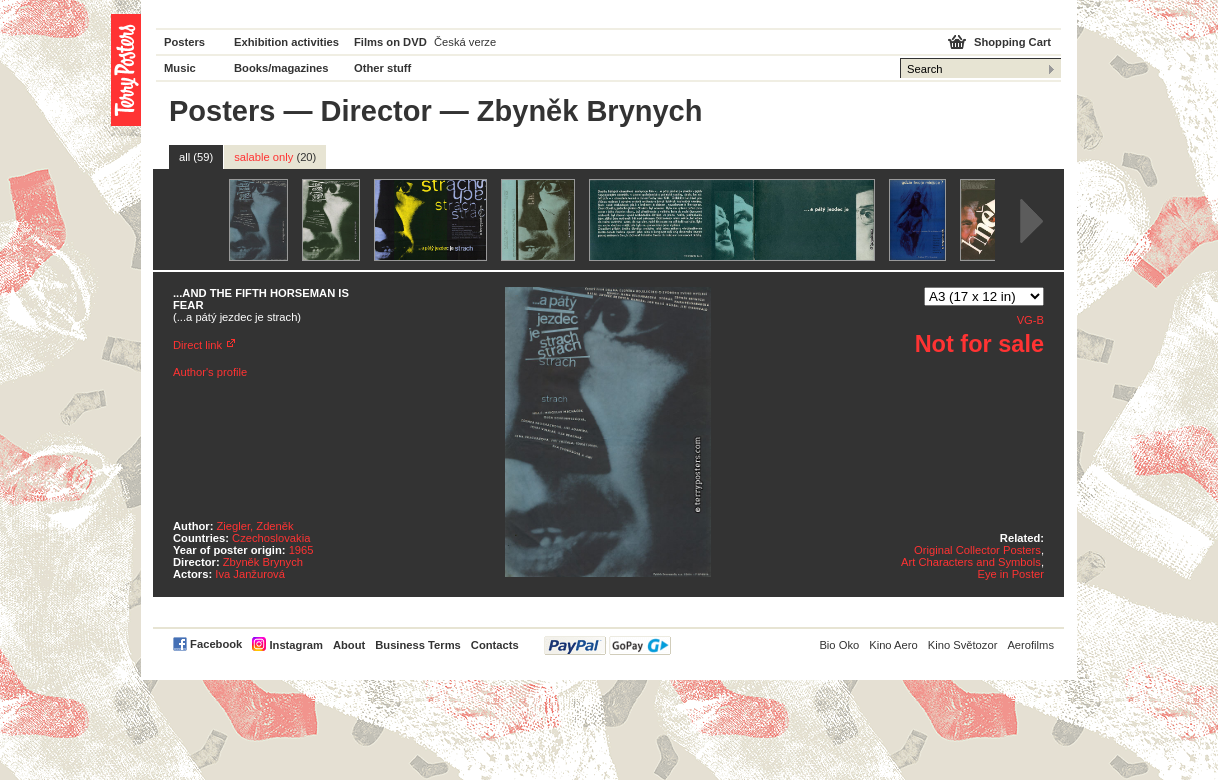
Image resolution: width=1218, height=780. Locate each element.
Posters (184, 42)
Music (180, 68)
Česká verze (465, 42)
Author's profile (210, 372)
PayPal (607, 645)
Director (376, 111)
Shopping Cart (1012, 42)
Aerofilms (1030, 645)
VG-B (1030, 320)
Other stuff (382, 68)
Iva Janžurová (250, 574)
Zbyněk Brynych (263, 562)
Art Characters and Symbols (971, 562)
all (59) (196, 157)
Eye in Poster (1010, 574)
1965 (301, 550)
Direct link (197, 345)
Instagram (295, 645)
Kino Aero (893, 645)
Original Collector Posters (977, 550)
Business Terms (418, 645)
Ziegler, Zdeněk (255, 526)
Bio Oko (839, 645)
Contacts (495, 645)
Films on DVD (390, 42)
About (349, 645)
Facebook (216, 644)
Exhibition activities (286, 42)
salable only (275, 157)
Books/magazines (281, 68)
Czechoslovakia (271, 538)
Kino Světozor (963, 645)
